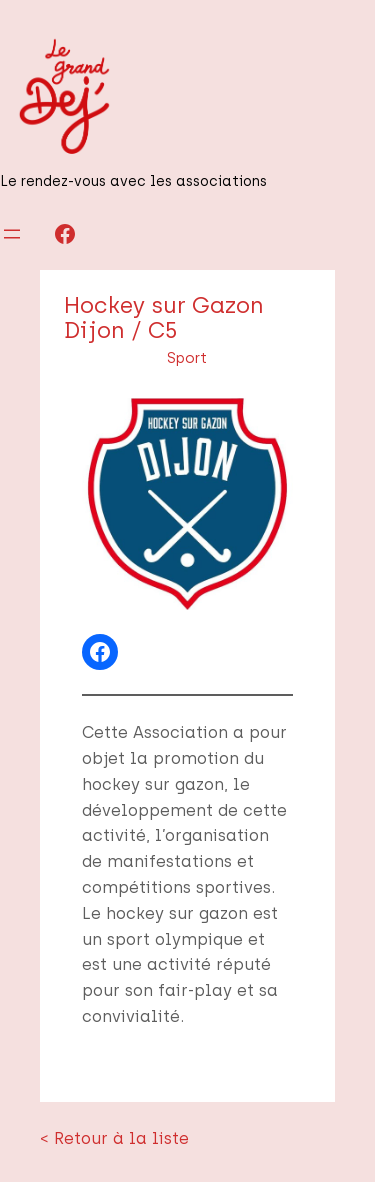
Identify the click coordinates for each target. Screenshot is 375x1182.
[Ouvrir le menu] (12, 234)
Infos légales (310, 1139)
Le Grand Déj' (69, 1139)
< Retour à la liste (97, 1060)
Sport (187, 359)
